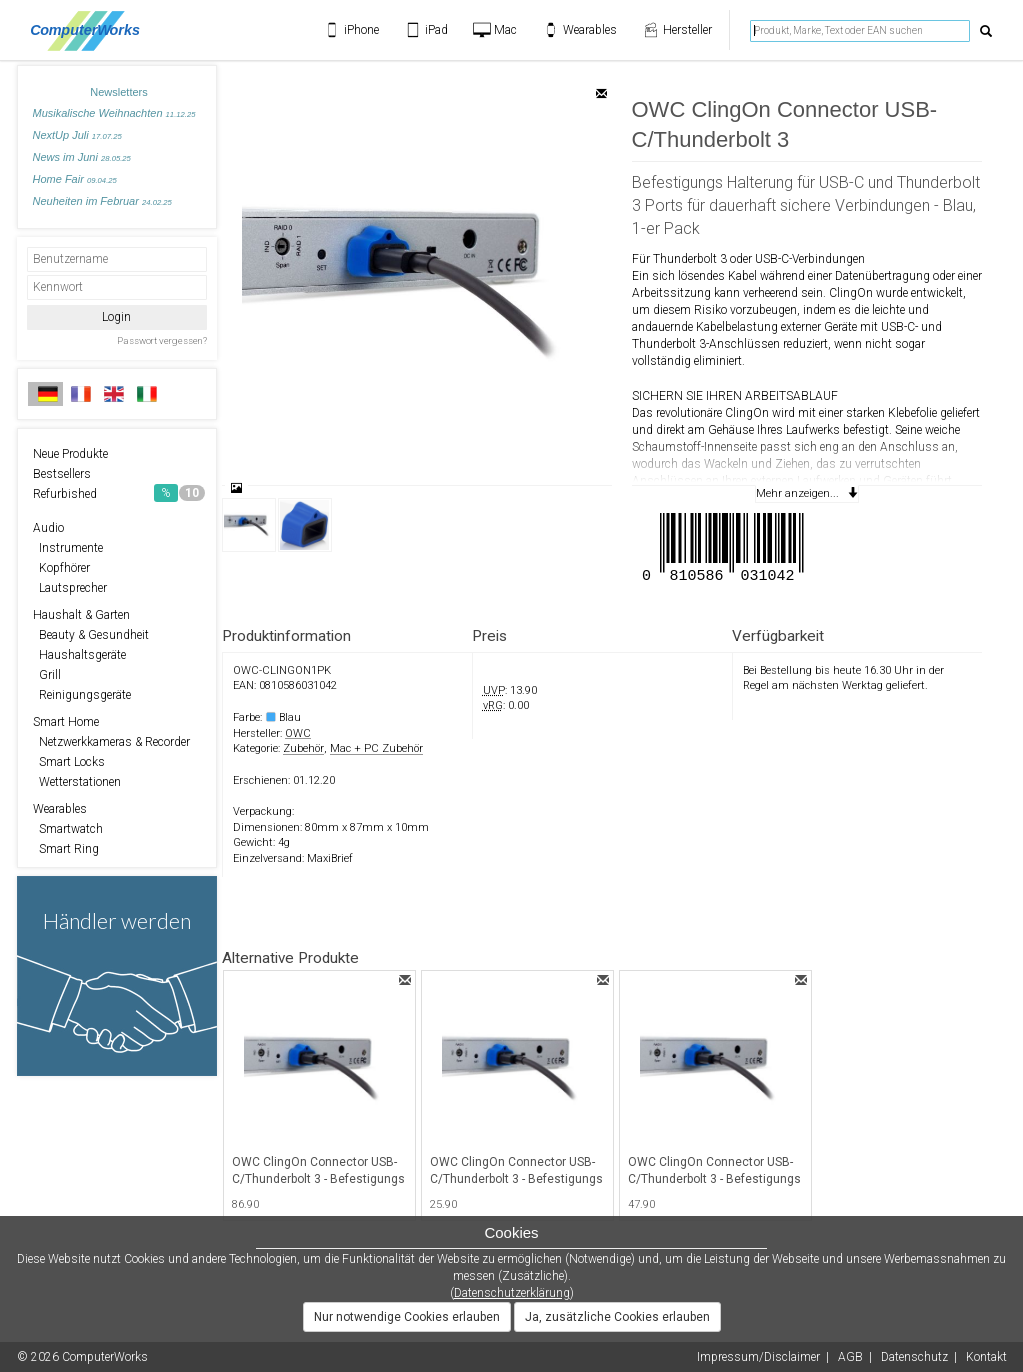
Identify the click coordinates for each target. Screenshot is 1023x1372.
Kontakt (986, 1357)
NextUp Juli (77, 135)
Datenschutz (914, 1357)
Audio (48, 528)
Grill (47, 675)
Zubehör (303, 748)
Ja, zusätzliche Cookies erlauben (617, 1317)
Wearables (60, 809)
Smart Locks (69, 762)
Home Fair (75, 179)
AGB (850, 1357)
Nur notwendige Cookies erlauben (407, 1317)
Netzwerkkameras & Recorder (111, 742)
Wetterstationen (77, 782)
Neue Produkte (70, 454)
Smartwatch (68, 829)
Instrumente (68, 548)
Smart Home (66, 722)
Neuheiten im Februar (102, 201)
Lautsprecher (70, 588)
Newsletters (118, 92)
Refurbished (119, 493)
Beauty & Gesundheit (91, 635)
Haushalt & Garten (81, 615)
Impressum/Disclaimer (758, 1357)
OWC (298, 733)
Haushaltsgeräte (79, 655)
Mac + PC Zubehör (376, 748)
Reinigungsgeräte (82, 695)
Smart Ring (66, 849)
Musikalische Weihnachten (114, 113)
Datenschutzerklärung (512, 1293)
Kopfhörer (61, 568)
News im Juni (82, 157)
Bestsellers (62, 474)
